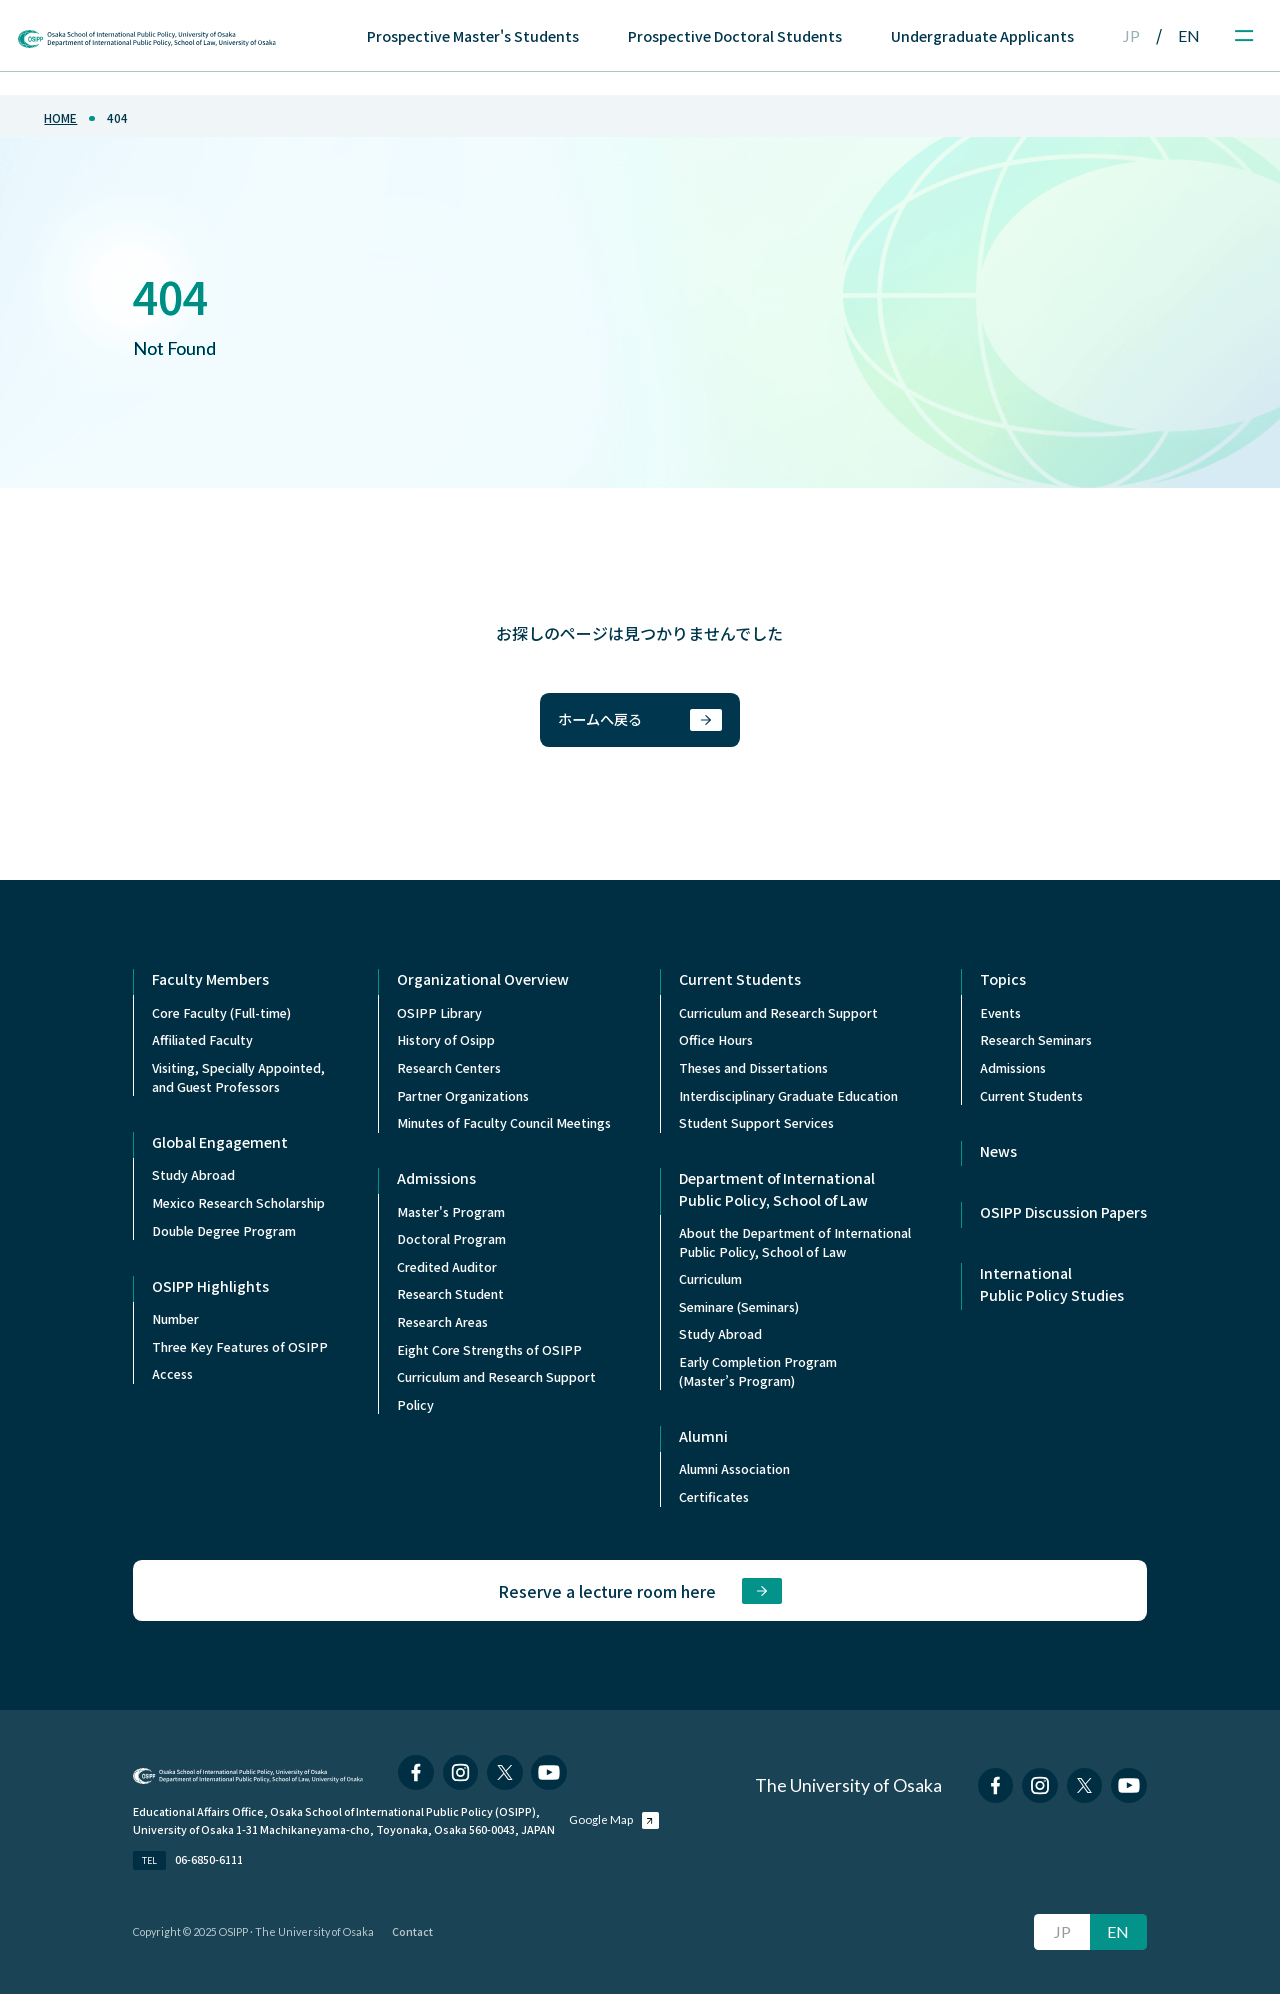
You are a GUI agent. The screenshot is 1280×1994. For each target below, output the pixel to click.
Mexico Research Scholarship (238, 1203)
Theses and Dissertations (753, 1068)
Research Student (450, 1294)
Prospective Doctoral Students (735, 36)
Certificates (714, 1497)
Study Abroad (193, 1175)
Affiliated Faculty (202, 1040)
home (60, 118)
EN (1189, 35)
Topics (1003, 979)
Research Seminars (1036, 1040)
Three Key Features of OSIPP (240, 1347)
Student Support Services (756, 1123)
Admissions (436, 1178)
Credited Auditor (447, 1267)
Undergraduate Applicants (982, 36)
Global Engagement (220, 1142)
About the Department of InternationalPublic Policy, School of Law (795, 1242)
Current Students (740, 979)
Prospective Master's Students (473, 36)
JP (1131, 35)
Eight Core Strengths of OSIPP (489, 1350)
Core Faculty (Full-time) (221, 1013)
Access (172, 1374)
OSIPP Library (439, 1013)
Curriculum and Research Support (496, 1377)
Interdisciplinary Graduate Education (788, 1096)
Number (175, 1319)
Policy (415, 1405)
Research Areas (442, 1322)
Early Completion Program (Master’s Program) (758, 1371)
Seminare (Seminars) (739, 1307)
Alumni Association (734, 1469)
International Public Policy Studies (1052, 1283)
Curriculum (710, 1279)
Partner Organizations (463, 1096)
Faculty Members (210, 979)
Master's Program (451, 1212)
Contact (412, 1931)
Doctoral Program (451, 1239)
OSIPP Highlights (210, 1286)
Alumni (703, 1436)
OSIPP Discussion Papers (1063, 1212)
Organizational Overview (483, 979)
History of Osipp (446, 1040)
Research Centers (449, 1068)
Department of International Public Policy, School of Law (777, 1188)
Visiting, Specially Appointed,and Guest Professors (238, 1077)
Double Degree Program (224, 1231)
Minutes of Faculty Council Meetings (504, 1123)
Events (1000, 1013)
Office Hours (716, 1040)
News (998, 1151)
